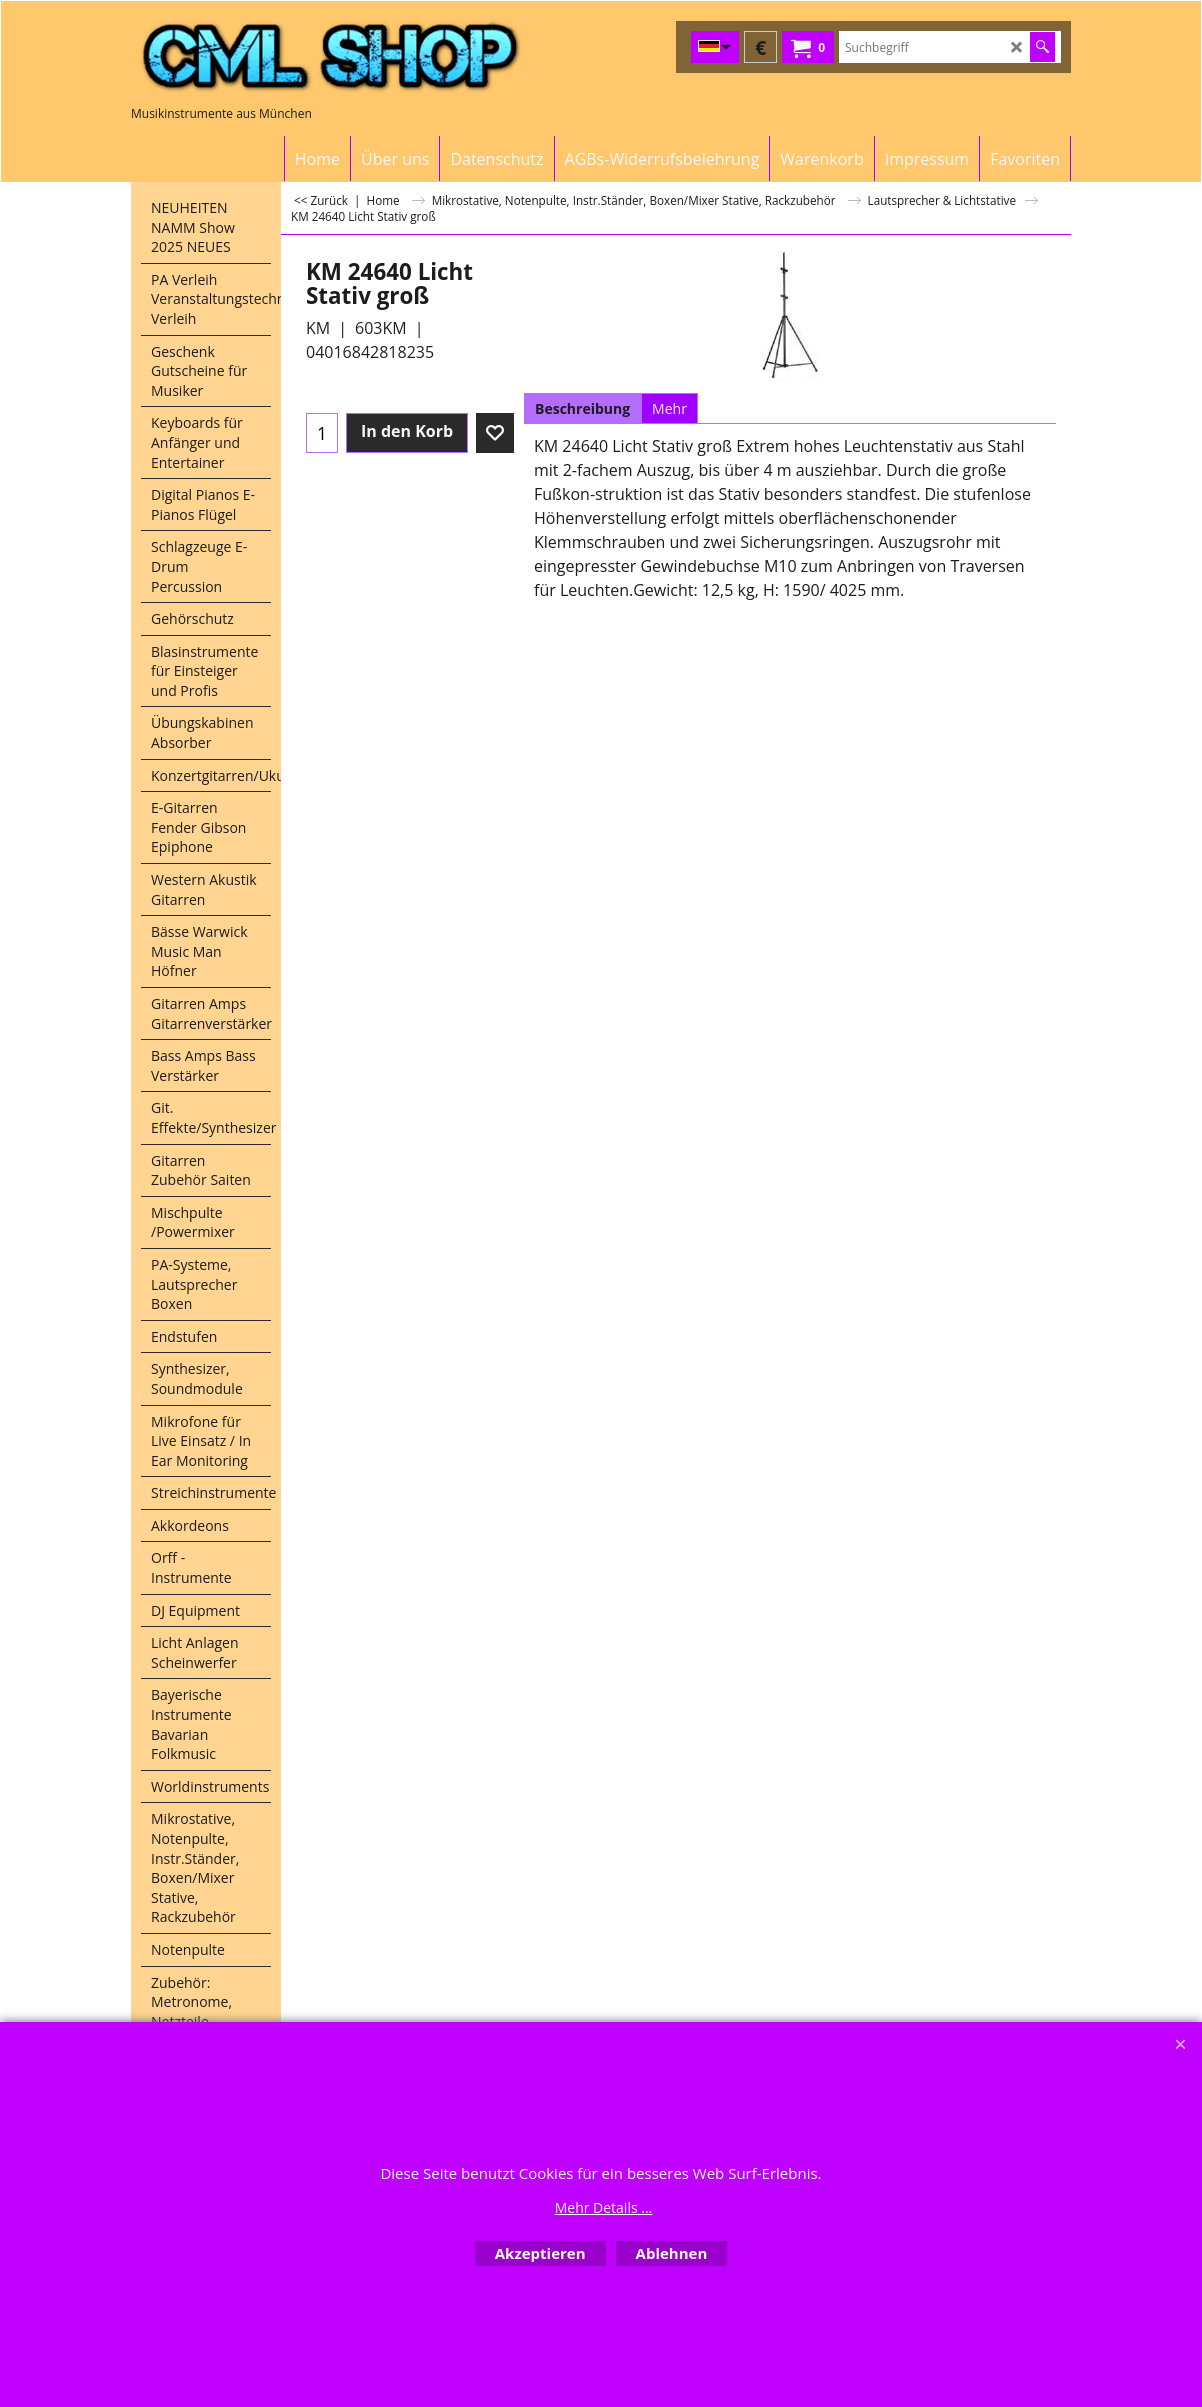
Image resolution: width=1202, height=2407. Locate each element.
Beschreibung (582, 408)
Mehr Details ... (604, 2207)
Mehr (669, 408)
